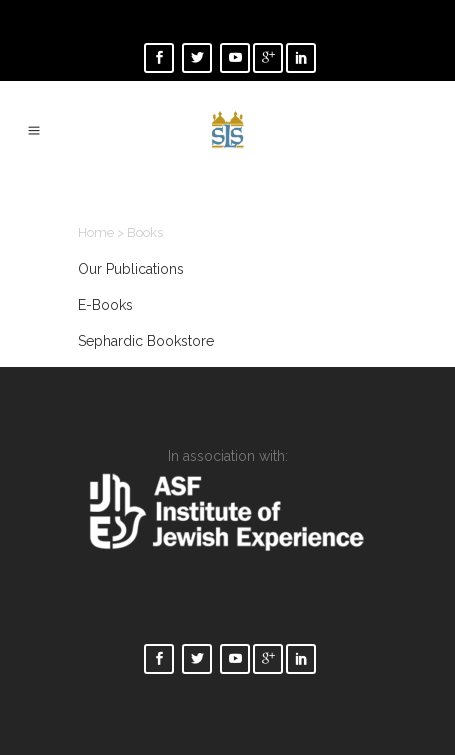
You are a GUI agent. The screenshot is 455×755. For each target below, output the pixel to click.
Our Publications (131, 269)
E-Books (105, 305)
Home (96, 232)
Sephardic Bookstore (146, 341)
